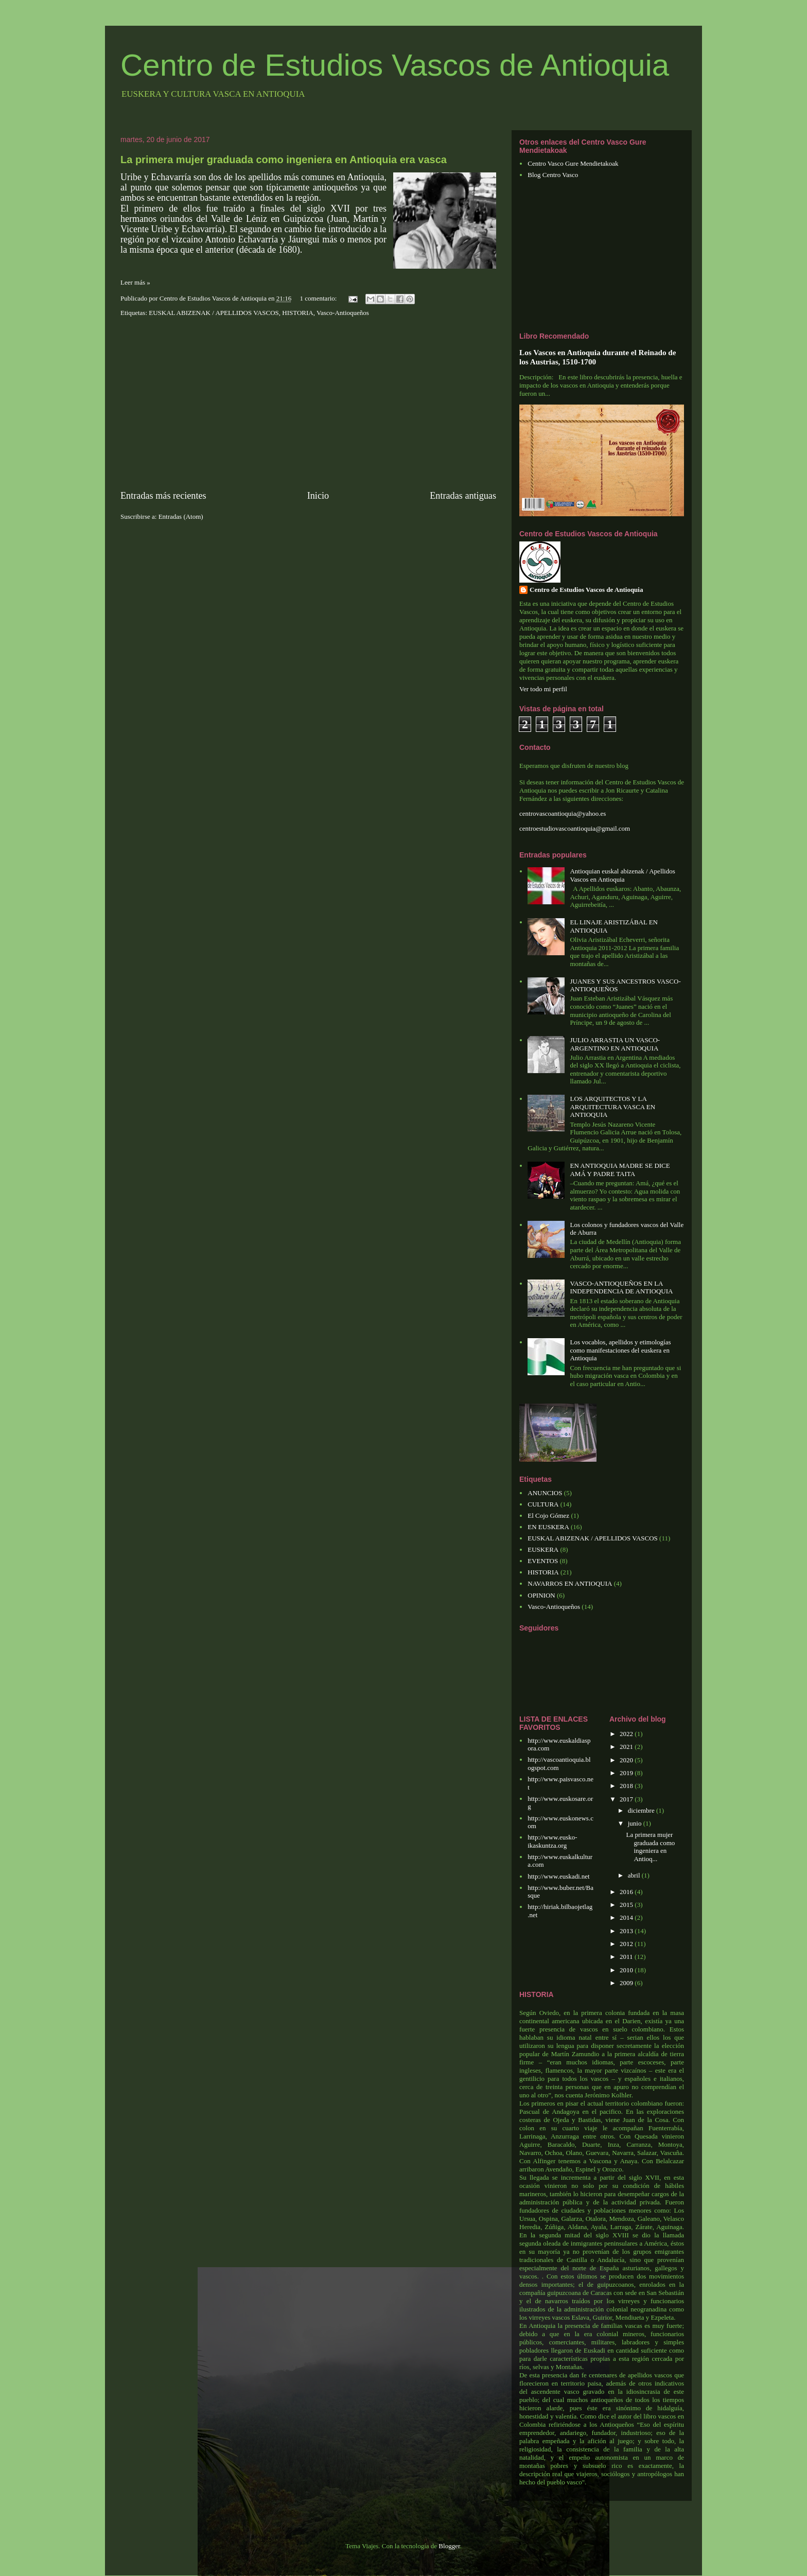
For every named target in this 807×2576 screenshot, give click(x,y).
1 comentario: (319, 298)
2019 (627, 1773)
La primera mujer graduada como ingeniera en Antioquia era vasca (283, 159)
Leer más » (135, 282)
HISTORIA (297, 313)
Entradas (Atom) (181, 516)
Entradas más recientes (163, 495)
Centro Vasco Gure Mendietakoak (573, 163)
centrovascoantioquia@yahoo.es (562, 813)
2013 (627, 1931)
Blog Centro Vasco (553, 175)
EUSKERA (543, 1549)
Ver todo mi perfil (543, 689)
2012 (627, 1944)
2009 (627, 1983)
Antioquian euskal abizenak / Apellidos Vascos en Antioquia (622, 875)
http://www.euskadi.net (558, 1876)
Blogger (449, 2546)
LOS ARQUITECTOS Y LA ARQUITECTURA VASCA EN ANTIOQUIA (612, 1106)
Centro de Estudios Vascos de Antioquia (394, 65)
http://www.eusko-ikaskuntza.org (552, 1841)
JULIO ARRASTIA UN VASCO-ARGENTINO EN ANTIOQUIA (615, 1044)
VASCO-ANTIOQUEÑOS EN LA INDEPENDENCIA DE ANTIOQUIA (621, 1287)
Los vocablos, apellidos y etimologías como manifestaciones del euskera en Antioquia (620, 1350)
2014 (627, 1917)
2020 (627, 1760)
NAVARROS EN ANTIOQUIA (570, 1583)
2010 (627, 1970)
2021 (627, 1746)
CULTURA (543, 1504)
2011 (627, 1956)
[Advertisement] (308, 404)
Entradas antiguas (463, 495)
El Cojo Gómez (548, 1515)
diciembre (642, 1810)
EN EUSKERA (548, 1527)
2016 (627, 1892)
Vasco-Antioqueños (343, 313)
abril (635, 1875)
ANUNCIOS (545, 1493)
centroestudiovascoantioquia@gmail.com (574, 828)
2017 (627, 1799)
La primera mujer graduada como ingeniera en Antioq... (650, 1847)
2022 (627, 1734)
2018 (627, 1786)
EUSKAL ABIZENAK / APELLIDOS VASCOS (214, 313)
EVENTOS (543, 1561)
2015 (627, 1904)
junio (635, 1823)
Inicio (318, 495)
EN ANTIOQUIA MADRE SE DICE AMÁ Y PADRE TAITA (620, 1170)
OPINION (541, 1595)
